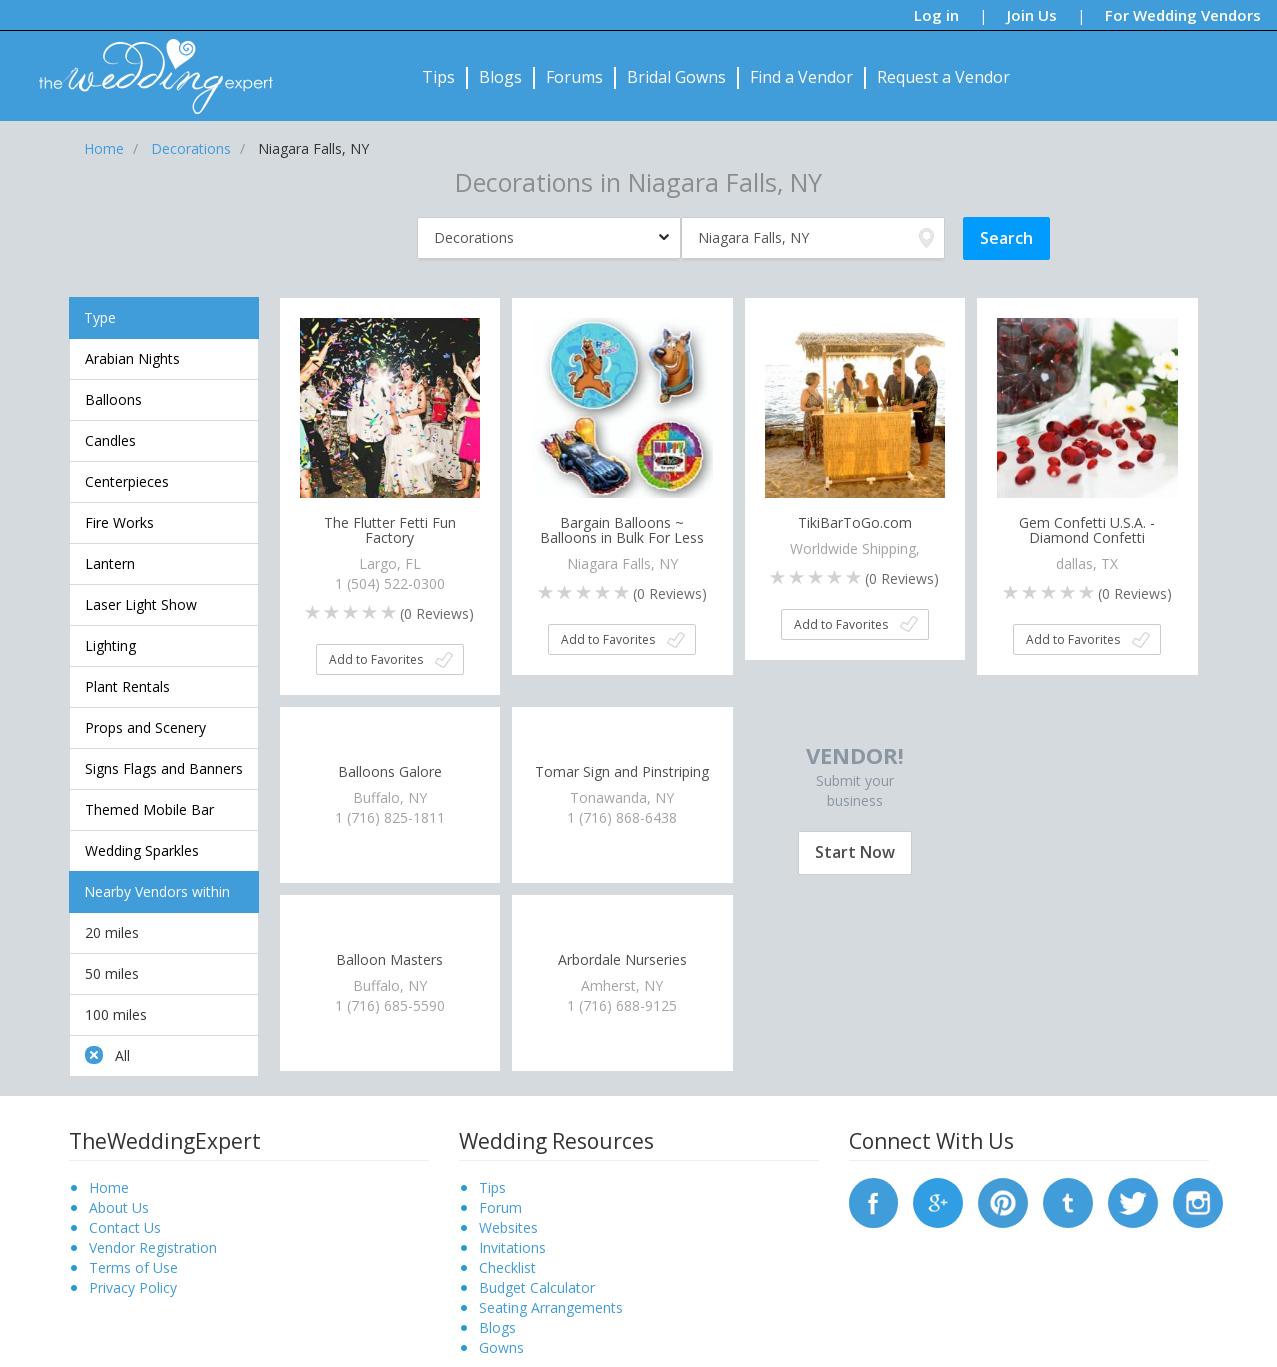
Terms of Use (133, 1267)
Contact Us (125, 1227)
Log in (936, 15)
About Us (119, 1207)
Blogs (500, 77)
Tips (438, 77)
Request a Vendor (943, 77)
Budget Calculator (537, 1287)
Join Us (1032, 15)
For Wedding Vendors (1183, 15)
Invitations (512, 1247)
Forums (574, 77)
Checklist (507, 1267)
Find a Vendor (801, 77)
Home (109, 1187)
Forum (500, 1207)
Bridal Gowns (676, 77)
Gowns (501, 1347)
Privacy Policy (133, 1287)
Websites (508, 1227)
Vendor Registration (153, 1247)
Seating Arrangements (551, 1307)
